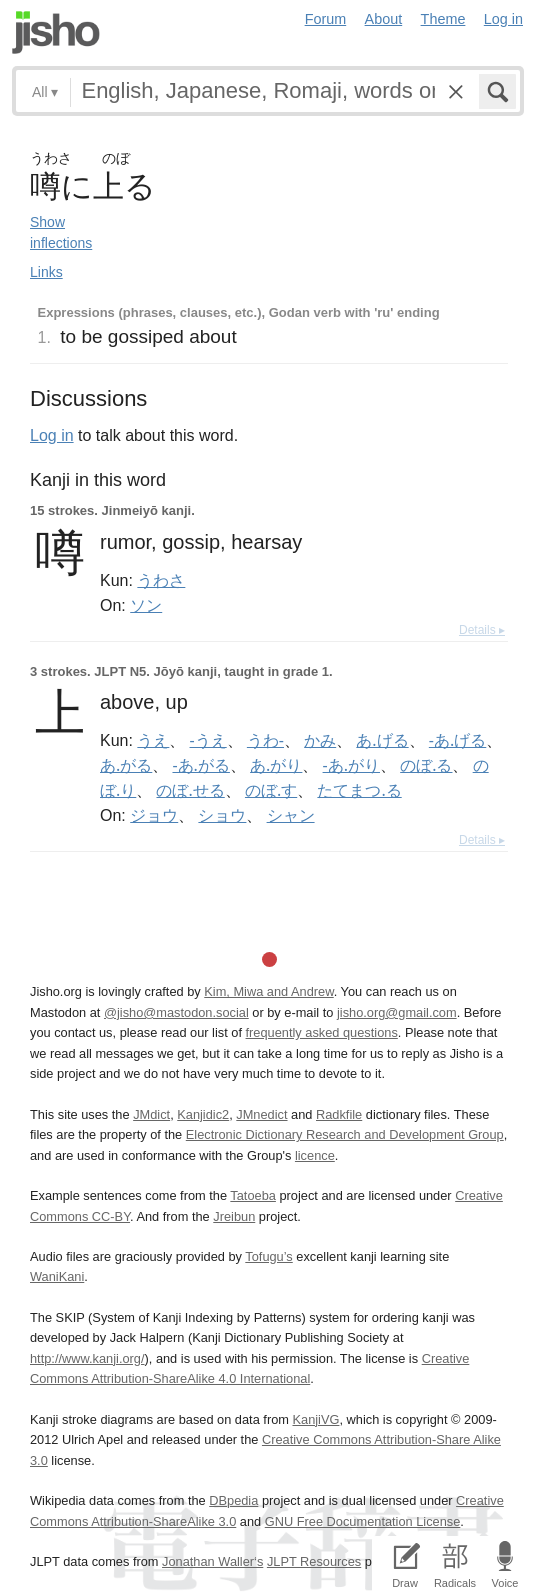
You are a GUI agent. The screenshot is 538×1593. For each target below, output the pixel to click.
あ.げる (382, 740)
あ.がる (126, 765)
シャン (291, 815)
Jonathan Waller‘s (212, 1561)
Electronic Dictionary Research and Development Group (345, 1134)
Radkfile (339, 1114)
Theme (443, 19)
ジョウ (154, 815)
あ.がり (276, 765)
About (384, 19)
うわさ (161, 580)
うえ (153, 740)
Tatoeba (253, 1195)
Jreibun (234, 1216)
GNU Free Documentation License (363, 1521)
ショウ (222, 815)
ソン (146, 605)
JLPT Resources (314, 1561)
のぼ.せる (190, 790)
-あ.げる (457, 740)
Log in (503, 19)
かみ (320, 740)
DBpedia (233, 1500)
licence (315, 1155)
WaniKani (57, 1276)
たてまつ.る (359, 790)
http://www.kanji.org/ (87, 1358)
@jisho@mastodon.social (176, 1012)
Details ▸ (482, 630)
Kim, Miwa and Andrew (268, 991)
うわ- (265, 740)
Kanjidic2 (203, 1114)
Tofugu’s (268, 1256)
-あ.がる (200, 765)
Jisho (56, 32)
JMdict (151, 1114)
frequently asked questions (322, 1032)
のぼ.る (426, 765)
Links (46, 272)
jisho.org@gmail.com (397, 1012)
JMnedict (261, 1114)
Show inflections (61, 232)
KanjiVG (315, 1419)
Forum (326, 19)
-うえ (208, 740)
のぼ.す (271, 790)
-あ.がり (351, 765)
